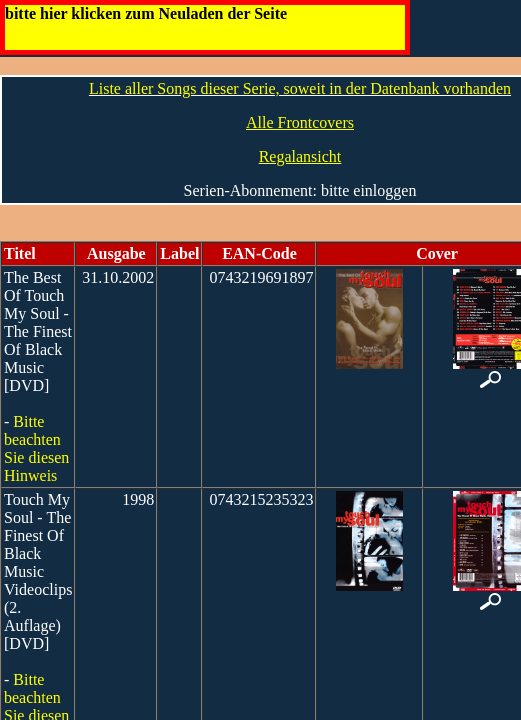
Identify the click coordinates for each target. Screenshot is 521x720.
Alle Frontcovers (300, 122)
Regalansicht (300, 156)
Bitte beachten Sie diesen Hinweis (36, 448)
